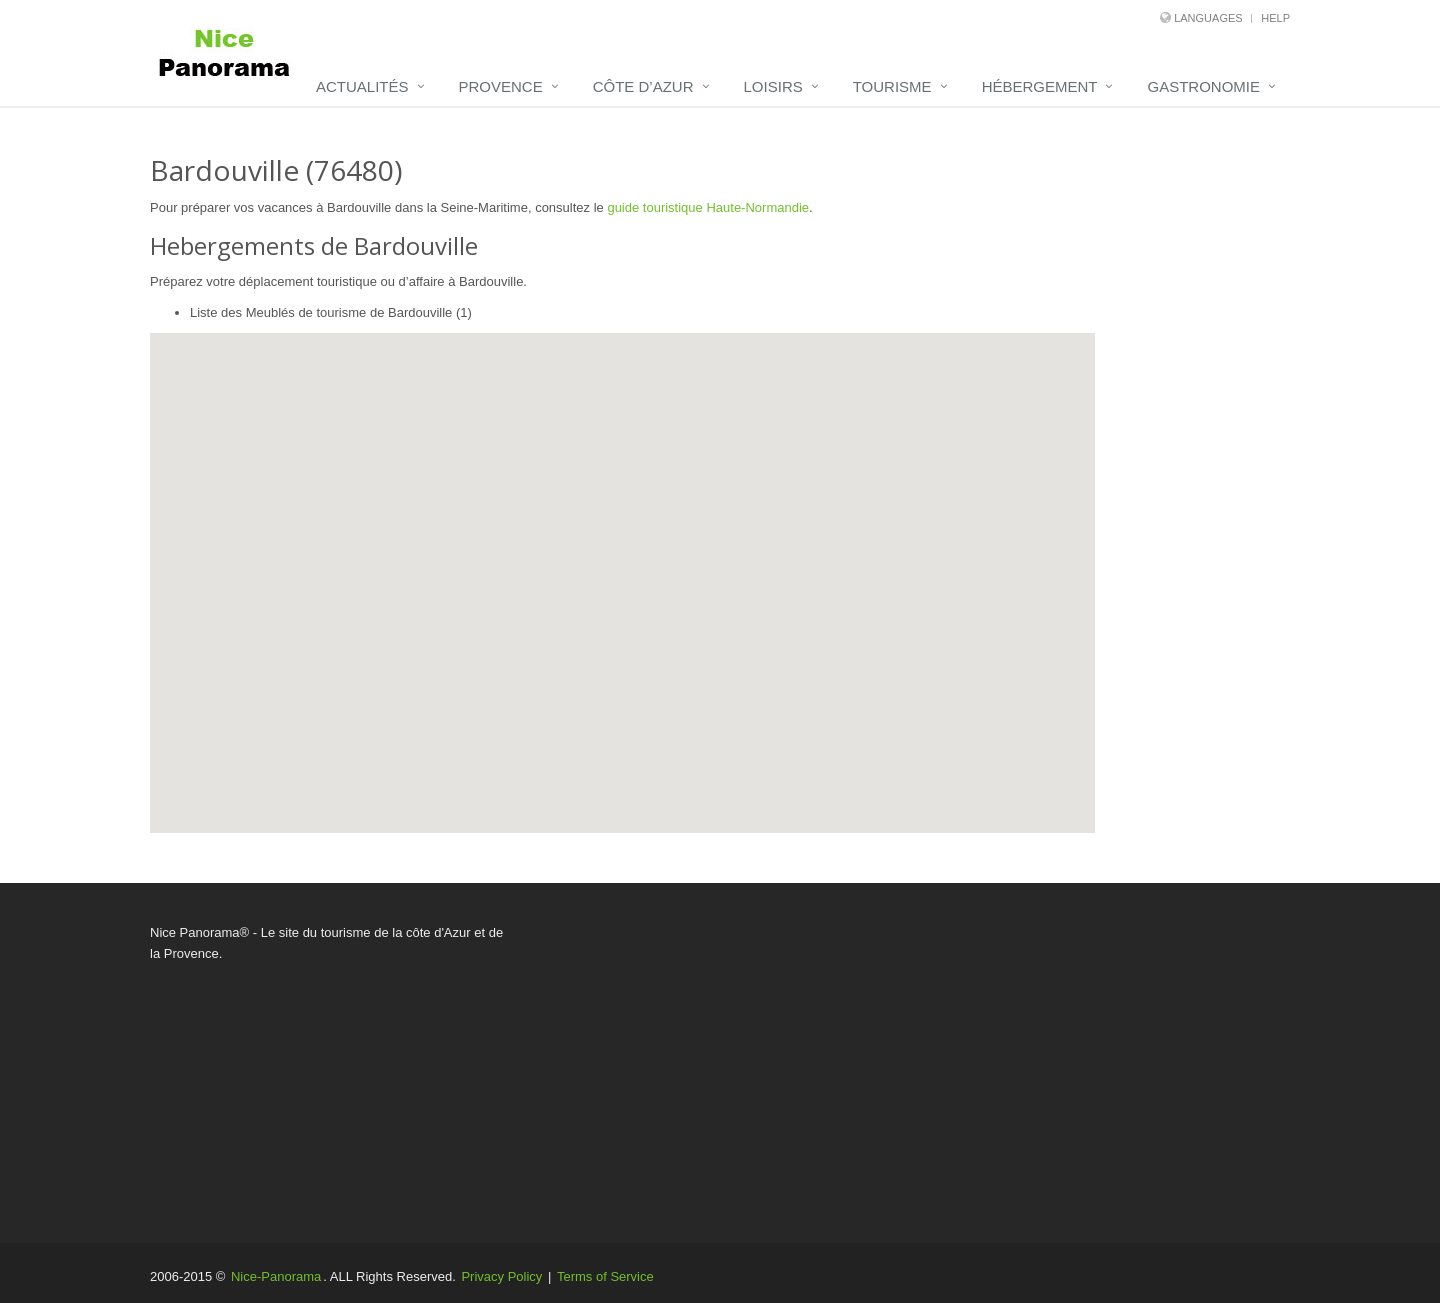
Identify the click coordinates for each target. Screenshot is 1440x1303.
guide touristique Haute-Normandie (708, 207)
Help (1275, 18)
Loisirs (773, 86)
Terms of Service (605, 1276)
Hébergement (1040, 86)
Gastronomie (1203, 86)
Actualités (362, 86)
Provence (501, 86)
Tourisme (892, 86)
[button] (636, 544)
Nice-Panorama (276, 1276)
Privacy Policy (501, 1276)
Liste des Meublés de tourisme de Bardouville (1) (331, 312)
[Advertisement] (915, 1063)
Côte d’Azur (643, 86)
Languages (1208, 18)
